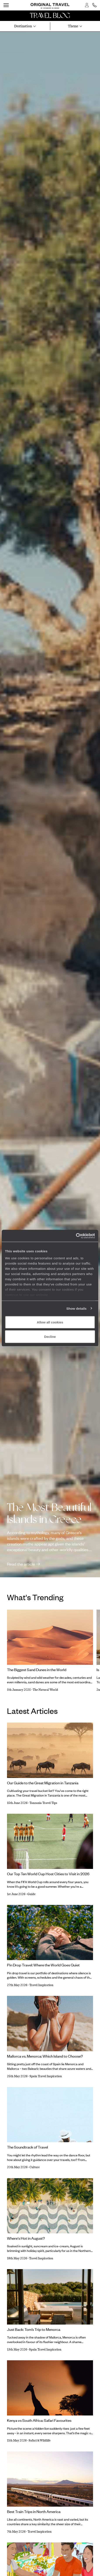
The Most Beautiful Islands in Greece (49, 1513)
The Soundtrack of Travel (27, 2147)
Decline (50, 1336)
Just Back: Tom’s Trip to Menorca (33, 2329)
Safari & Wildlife (39, 2440)
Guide (31, 1894)
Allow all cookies (50, 1322)
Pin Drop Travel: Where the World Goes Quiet (43, 1964)
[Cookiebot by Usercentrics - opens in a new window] (76, 1236)
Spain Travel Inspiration (45, 2076)
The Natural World (45, 1690)
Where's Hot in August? (26, 2238)
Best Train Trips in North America (33, 2511)
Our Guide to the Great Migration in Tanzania (42, 1782)
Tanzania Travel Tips (43, 1803)
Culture (34, 2167)
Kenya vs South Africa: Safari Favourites (39, 2420)
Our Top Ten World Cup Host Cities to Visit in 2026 (48, 1873)
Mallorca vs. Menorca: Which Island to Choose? (45, 2056)
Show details (76, 1308)
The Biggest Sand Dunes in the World (36, 1669)
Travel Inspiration (41, 1985)
